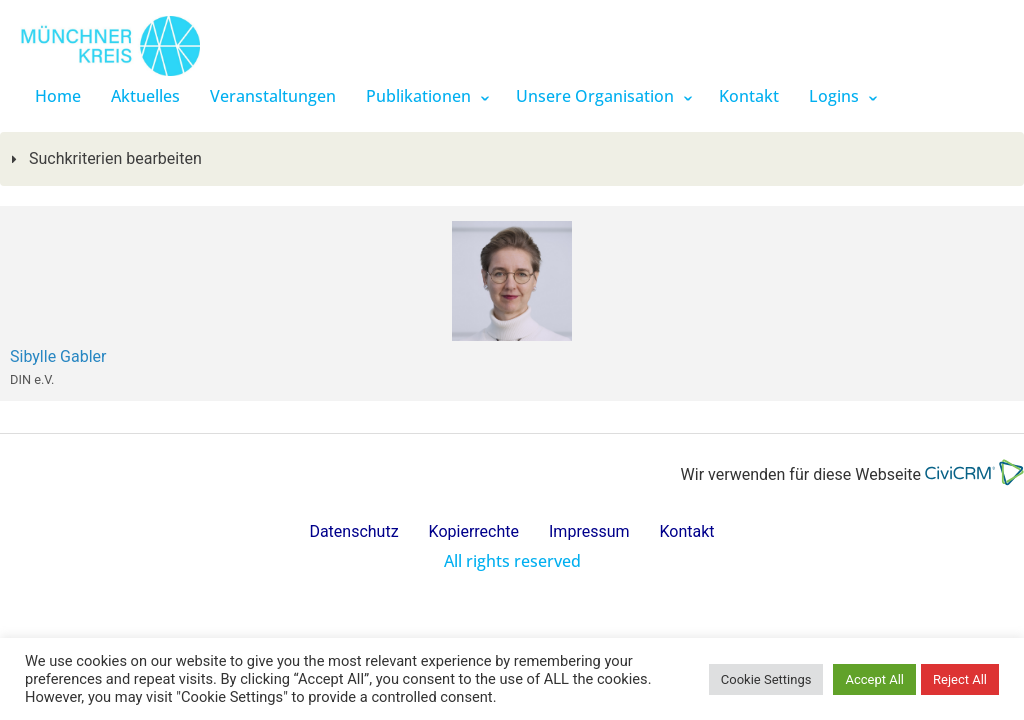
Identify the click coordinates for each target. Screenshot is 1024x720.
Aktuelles (145, 96)
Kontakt (749, 96)
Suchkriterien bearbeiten (113, 158)
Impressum (589, 531)
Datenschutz (353, 531)
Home (58, 96)
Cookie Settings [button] (766, 679)
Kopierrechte (474, 531)
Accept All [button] (874, 679)
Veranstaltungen (273, 96)
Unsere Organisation (595, 96)
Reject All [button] (960, 679)
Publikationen (418, 96)
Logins (834, 96)
